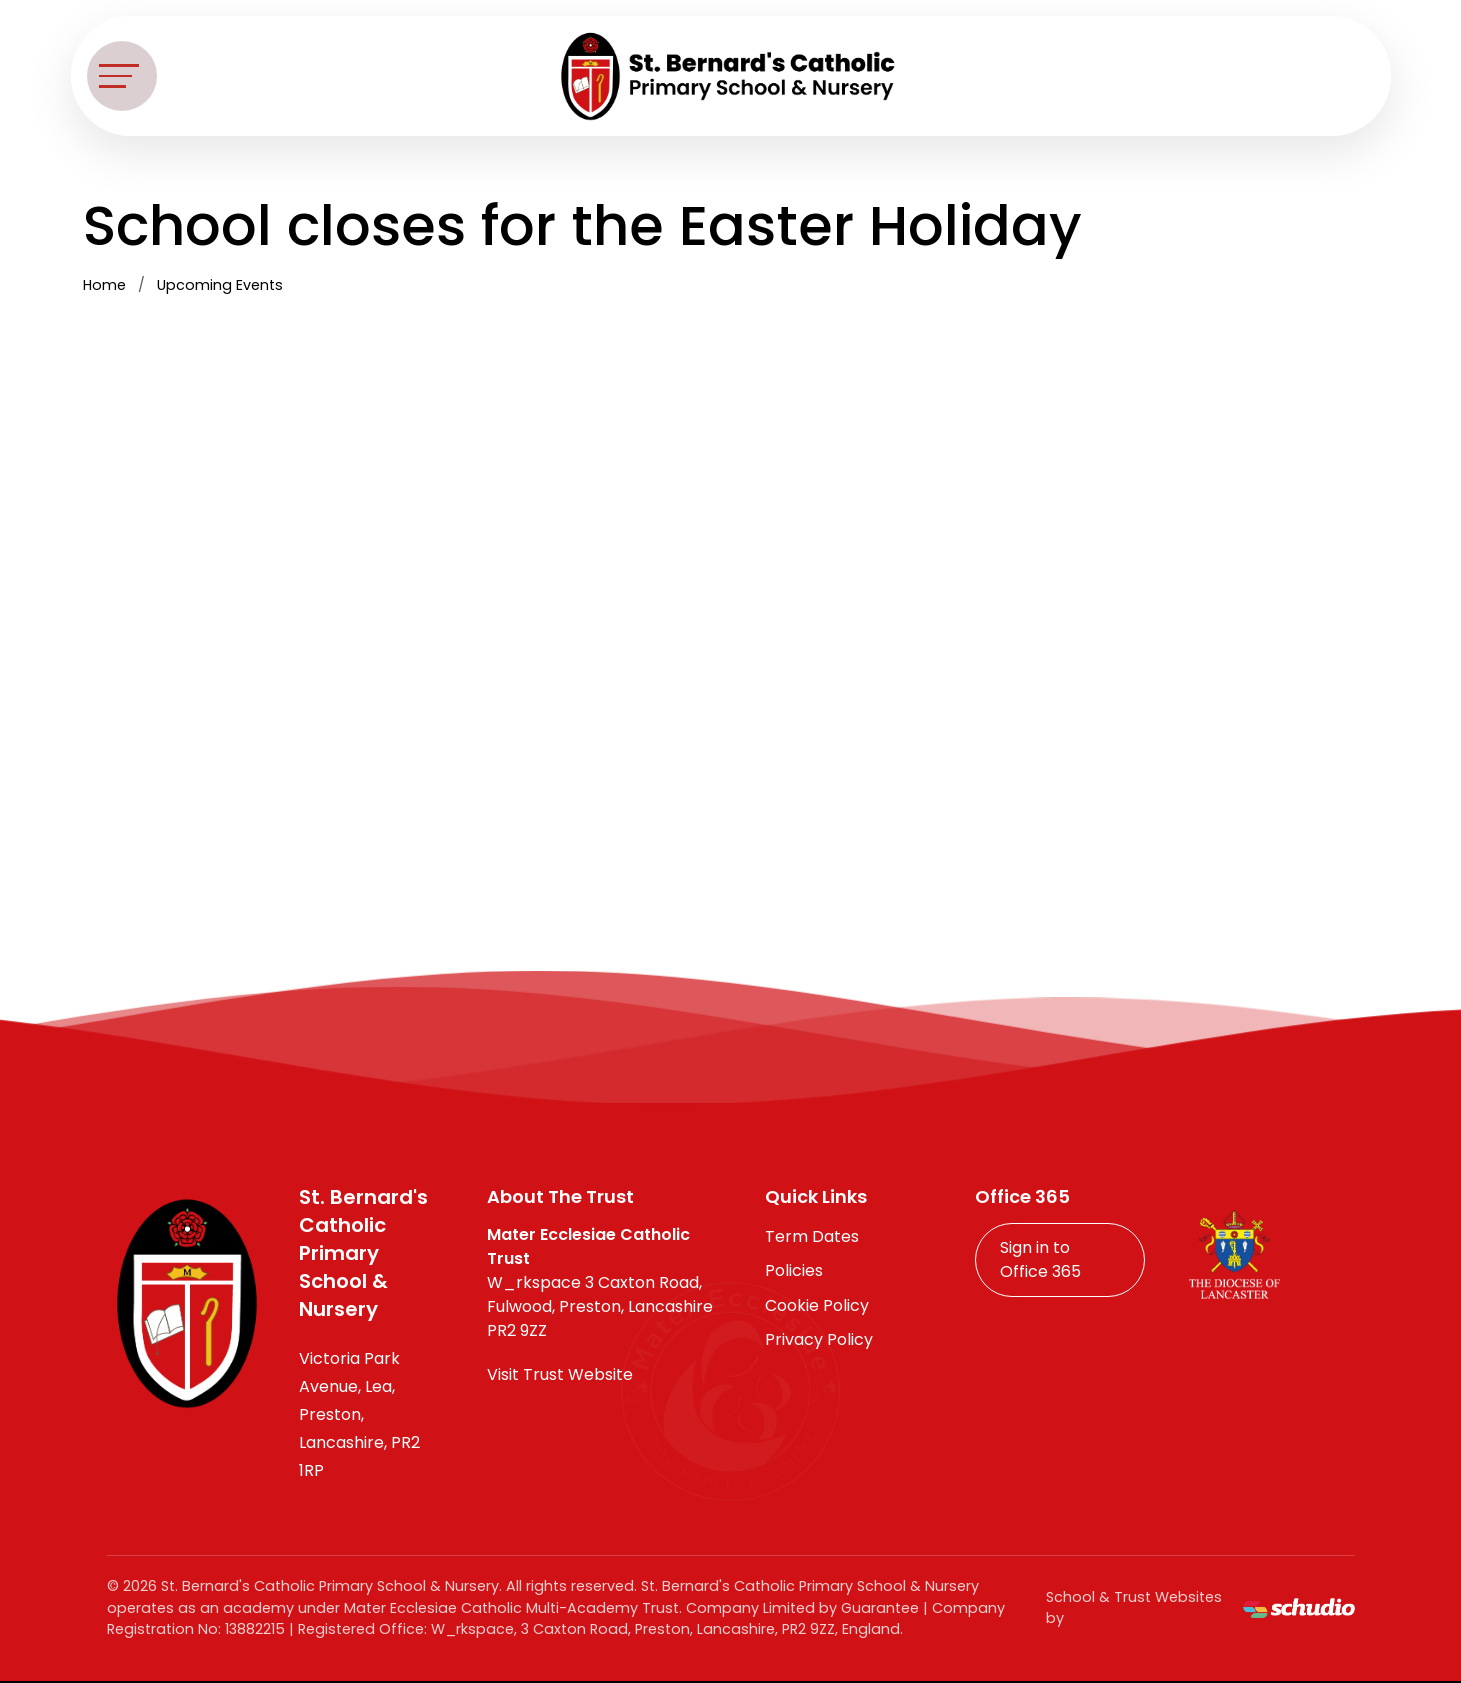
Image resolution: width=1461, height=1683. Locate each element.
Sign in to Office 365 (1040, 1259)
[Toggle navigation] (122, 76)
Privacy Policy (819, 1339)
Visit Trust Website (560, 1374)
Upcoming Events (220, 285)
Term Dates (812, 1236)
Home (104, 285)
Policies (794, 1270)
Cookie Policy (817, 1305)
